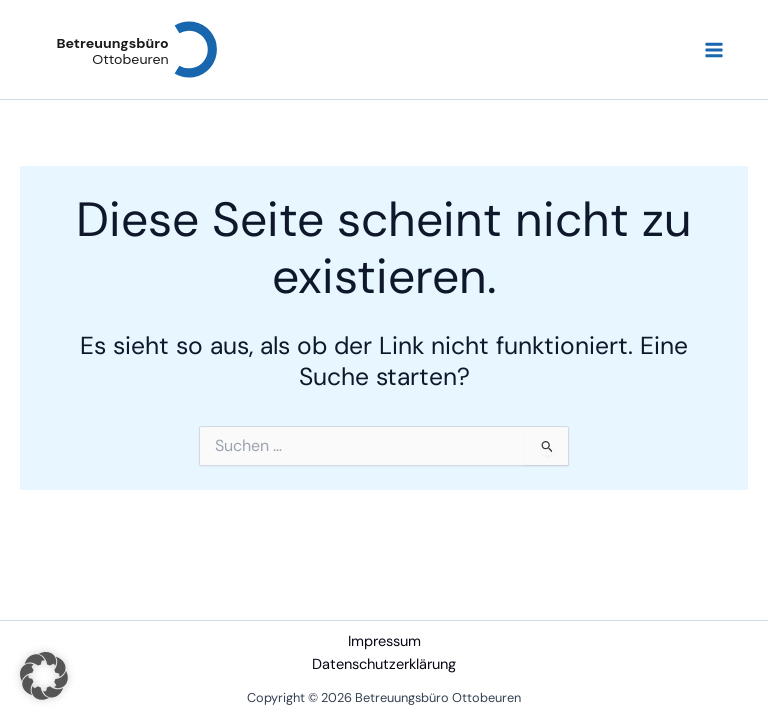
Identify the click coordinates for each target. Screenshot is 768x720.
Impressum (384, 641)
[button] (44, 676)
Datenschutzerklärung (384, 664)
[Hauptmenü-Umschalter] (713, 49)
